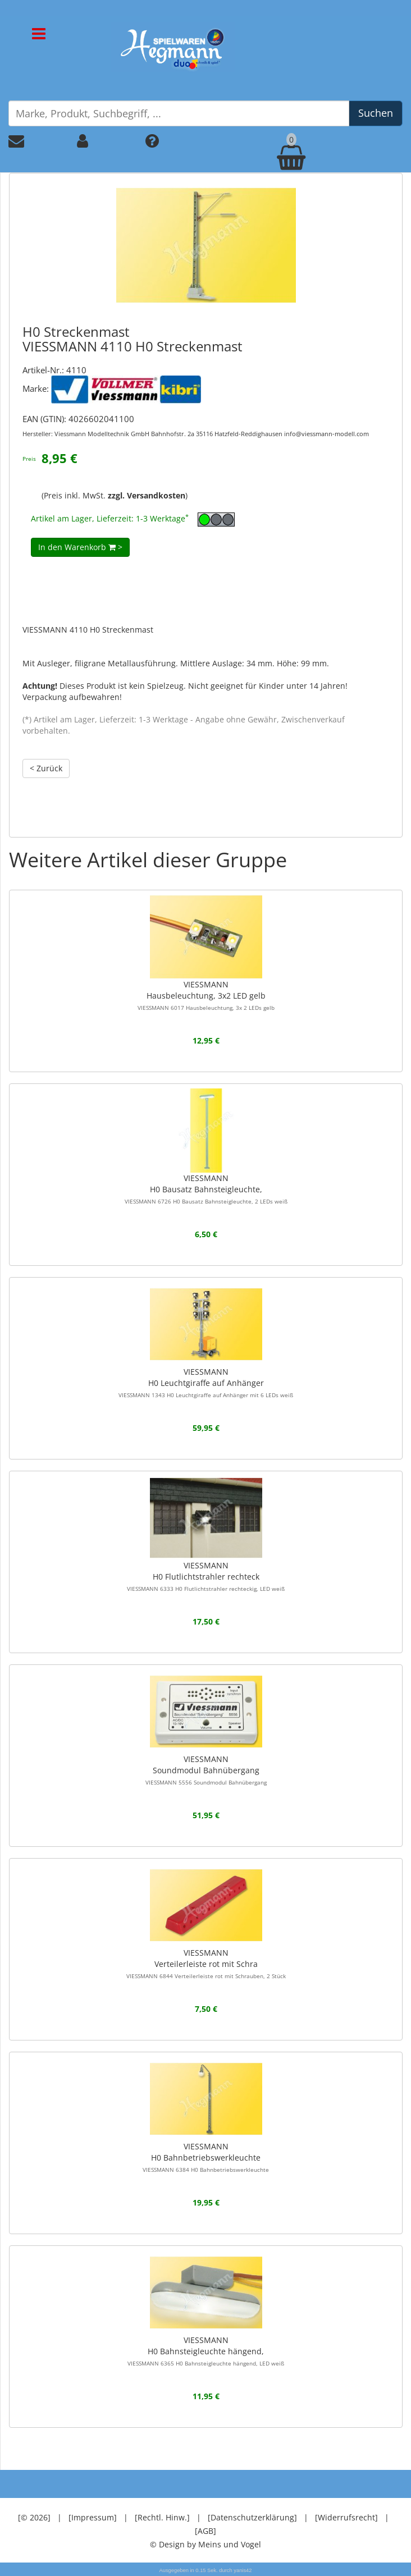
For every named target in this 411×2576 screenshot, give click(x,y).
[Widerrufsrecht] (346, 2517)
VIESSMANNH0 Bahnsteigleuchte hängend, (205, 2351)
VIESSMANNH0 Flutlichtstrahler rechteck (206, 1576)
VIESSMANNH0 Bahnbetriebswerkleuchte (206, 2157)
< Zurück (46, 768)
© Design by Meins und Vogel (205, 2544)
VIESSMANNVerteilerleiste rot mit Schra (206, 1963)
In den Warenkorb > (80, 547)
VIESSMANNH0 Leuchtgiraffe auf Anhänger (205, 1382)
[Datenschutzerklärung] (252, 2517)
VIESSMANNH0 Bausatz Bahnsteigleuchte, (206, 1189)
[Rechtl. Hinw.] (162, 2517)
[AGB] (205, 2530)
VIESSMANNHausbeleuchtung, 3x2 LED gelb (206, 995)
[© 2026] (34, 2517)
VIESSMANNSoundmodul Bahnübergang (206, 1770)
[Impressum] (92, 2517)
